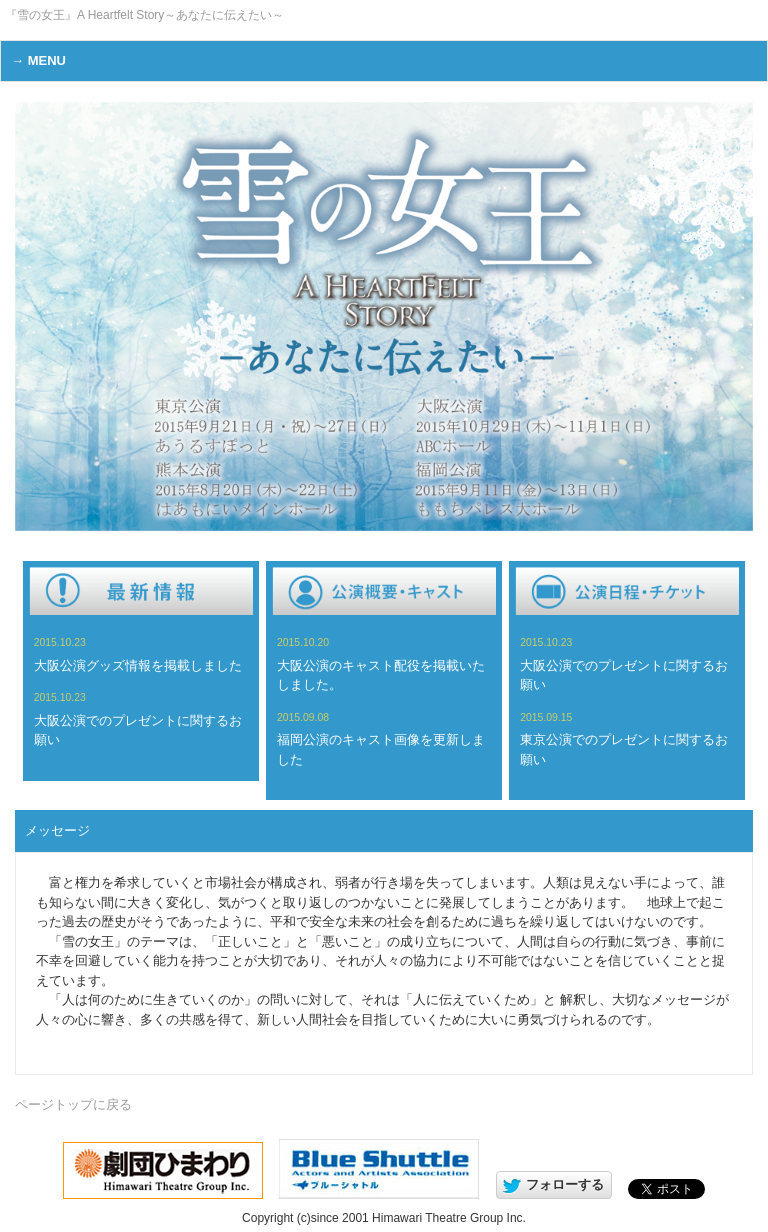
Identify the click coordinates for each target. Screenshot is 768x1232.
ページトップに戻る (73, 1104)
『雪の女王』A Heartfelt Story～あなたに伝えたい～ (144, 15)
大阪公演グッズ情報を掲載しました (138, 665)
